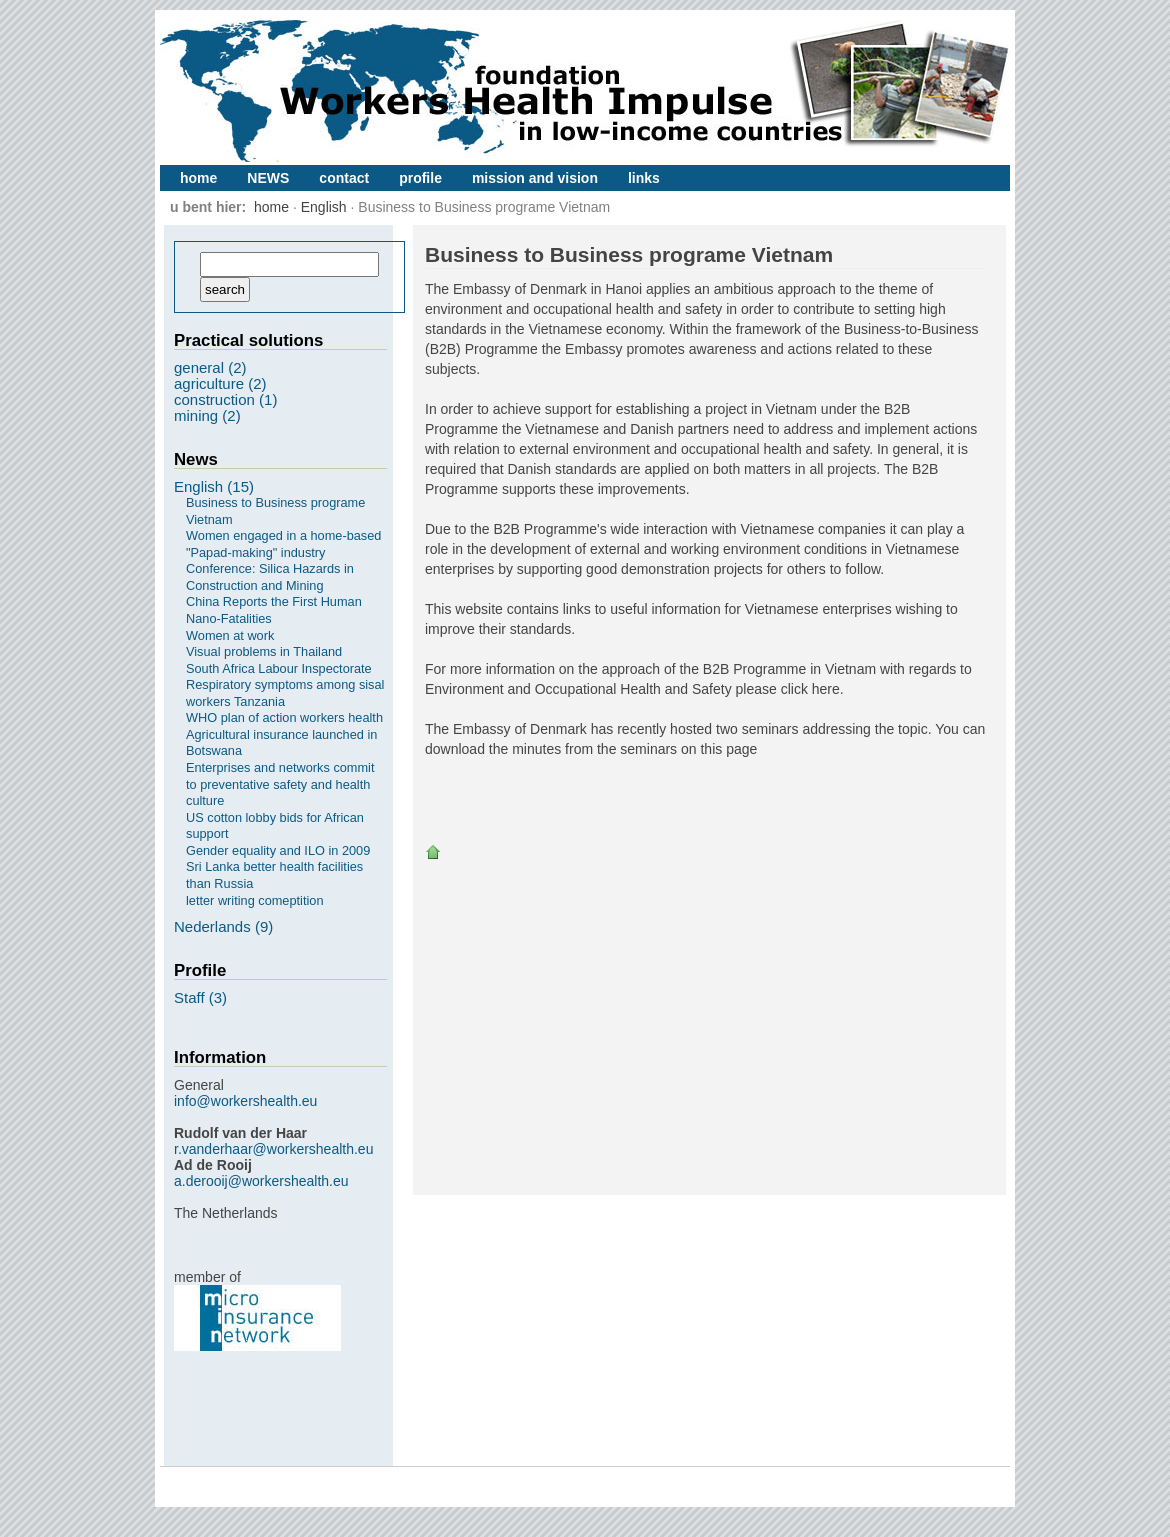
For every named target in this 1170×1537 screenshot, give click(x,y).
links (644, 178)
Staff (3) (200, 997)
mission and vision (535, 178)
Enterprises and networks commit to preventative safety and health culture (280, 784)
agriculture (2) (220, 383)
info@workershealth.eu (245, 1101)
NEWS (268, 178)
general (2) (210, 367)
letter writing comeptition (254, 900)
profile (420, 178)
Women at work (230, 635)
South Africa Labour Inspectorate (279, 668)
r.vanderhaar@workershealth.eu (273, 1149)
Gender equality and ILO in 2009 (278, 850)
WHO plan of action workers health (284, 717)
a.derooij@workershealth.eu (261, 1181)
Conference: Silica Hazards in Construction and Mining (270, 577)
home (198, 178)
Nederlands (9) (223, 926)
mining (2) (207, 415)
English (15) (214, 486)
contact (344, 178)
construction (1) (225, 399)
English (324, 207)
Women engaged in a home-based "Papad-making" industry (283, 544)
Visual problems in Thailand (264, 651)
